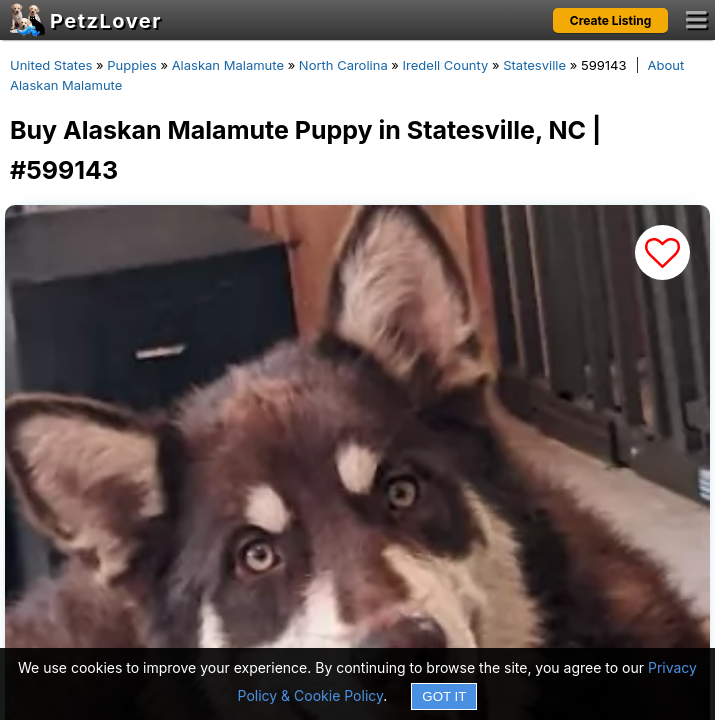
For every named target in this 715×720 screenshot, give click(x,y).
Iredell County (446, 65)
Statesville (534, 65)
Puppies (132, 65)
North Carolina (343, 65)
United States (51, 65)
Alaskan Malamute (228, 65)
